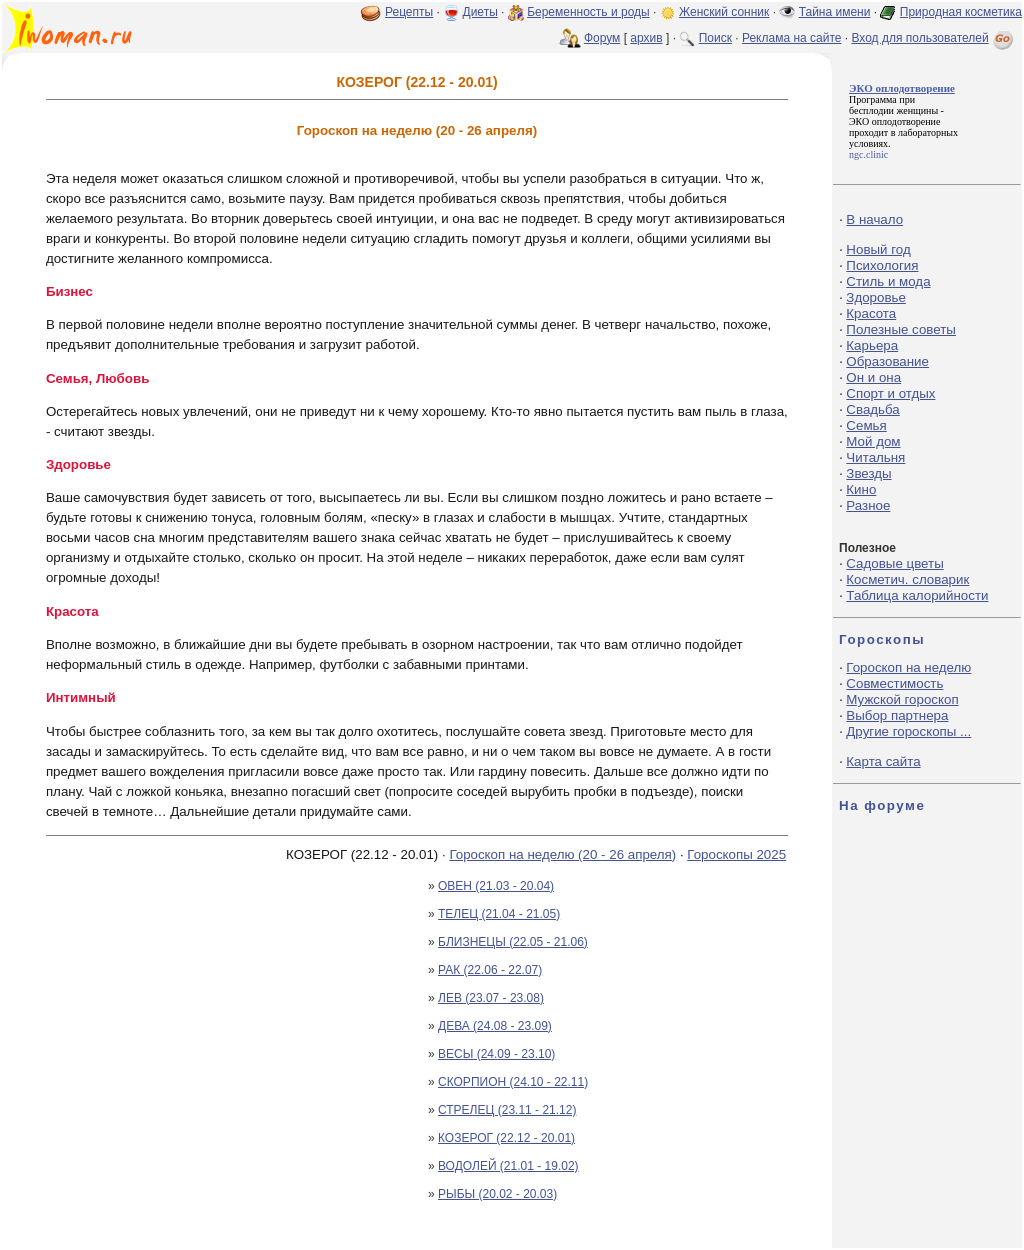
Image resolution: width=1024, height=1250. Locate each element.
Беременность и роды (588, 12)
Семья (866, 425)
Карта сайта (883, 761)
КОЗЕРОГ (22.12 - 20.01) (506, 1138)
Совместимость (894, 683)
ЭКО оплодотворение (894, 121)
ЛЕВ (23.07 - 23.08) (491, 998)
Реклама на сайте (792, 38)
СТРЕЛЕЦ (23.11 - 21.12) (507, 1110)
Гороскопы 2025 (736, 854)
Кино (861, 489)
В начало (874, 219)
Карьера (872, 345)
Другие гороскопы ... (908, 731)
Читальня (875, 457)
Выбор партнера (897, 715)
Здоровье (876, 297)
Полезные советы (901, 329)
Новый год (878, 249)
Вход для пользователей (934, 38)
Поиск (715, 38)
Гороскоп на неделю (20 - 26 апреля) (562, 854)
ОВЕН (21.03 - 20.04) (496, 886)
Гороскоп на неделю (908, 667)
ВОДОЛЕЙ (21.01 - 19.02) (508, 1166)
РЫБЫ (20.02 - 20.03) (497, 1194)
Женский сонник (724, 12)
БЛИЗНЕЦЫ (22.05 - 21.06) (513, 942)
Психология (882, 265)
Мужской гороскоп (902, 699)
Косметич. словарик (907, 579)
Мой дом (873, 441)
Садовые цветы (894, 563)
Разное (868, 505)
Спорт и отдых (890, 393)
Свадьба (872, 409)
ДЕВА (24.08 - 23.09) (495, 1026)
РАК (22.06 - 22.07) (490, 970)
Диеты (480, 12)
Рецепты (409, 12)
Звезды (868, 473)
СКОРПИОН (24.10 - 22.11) (513, 1082)
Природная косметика (961, 12)
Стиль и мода (888, 281)
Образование (887, 361)
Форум (602, 38)
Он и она (873, 377)
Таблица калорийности (917, 595)
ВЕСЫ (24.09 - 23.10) (496, 1054)
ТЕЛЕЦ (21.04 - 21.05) (499, 914)
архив (646, 38)
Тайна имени (835, 12)
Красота (871, 313)
